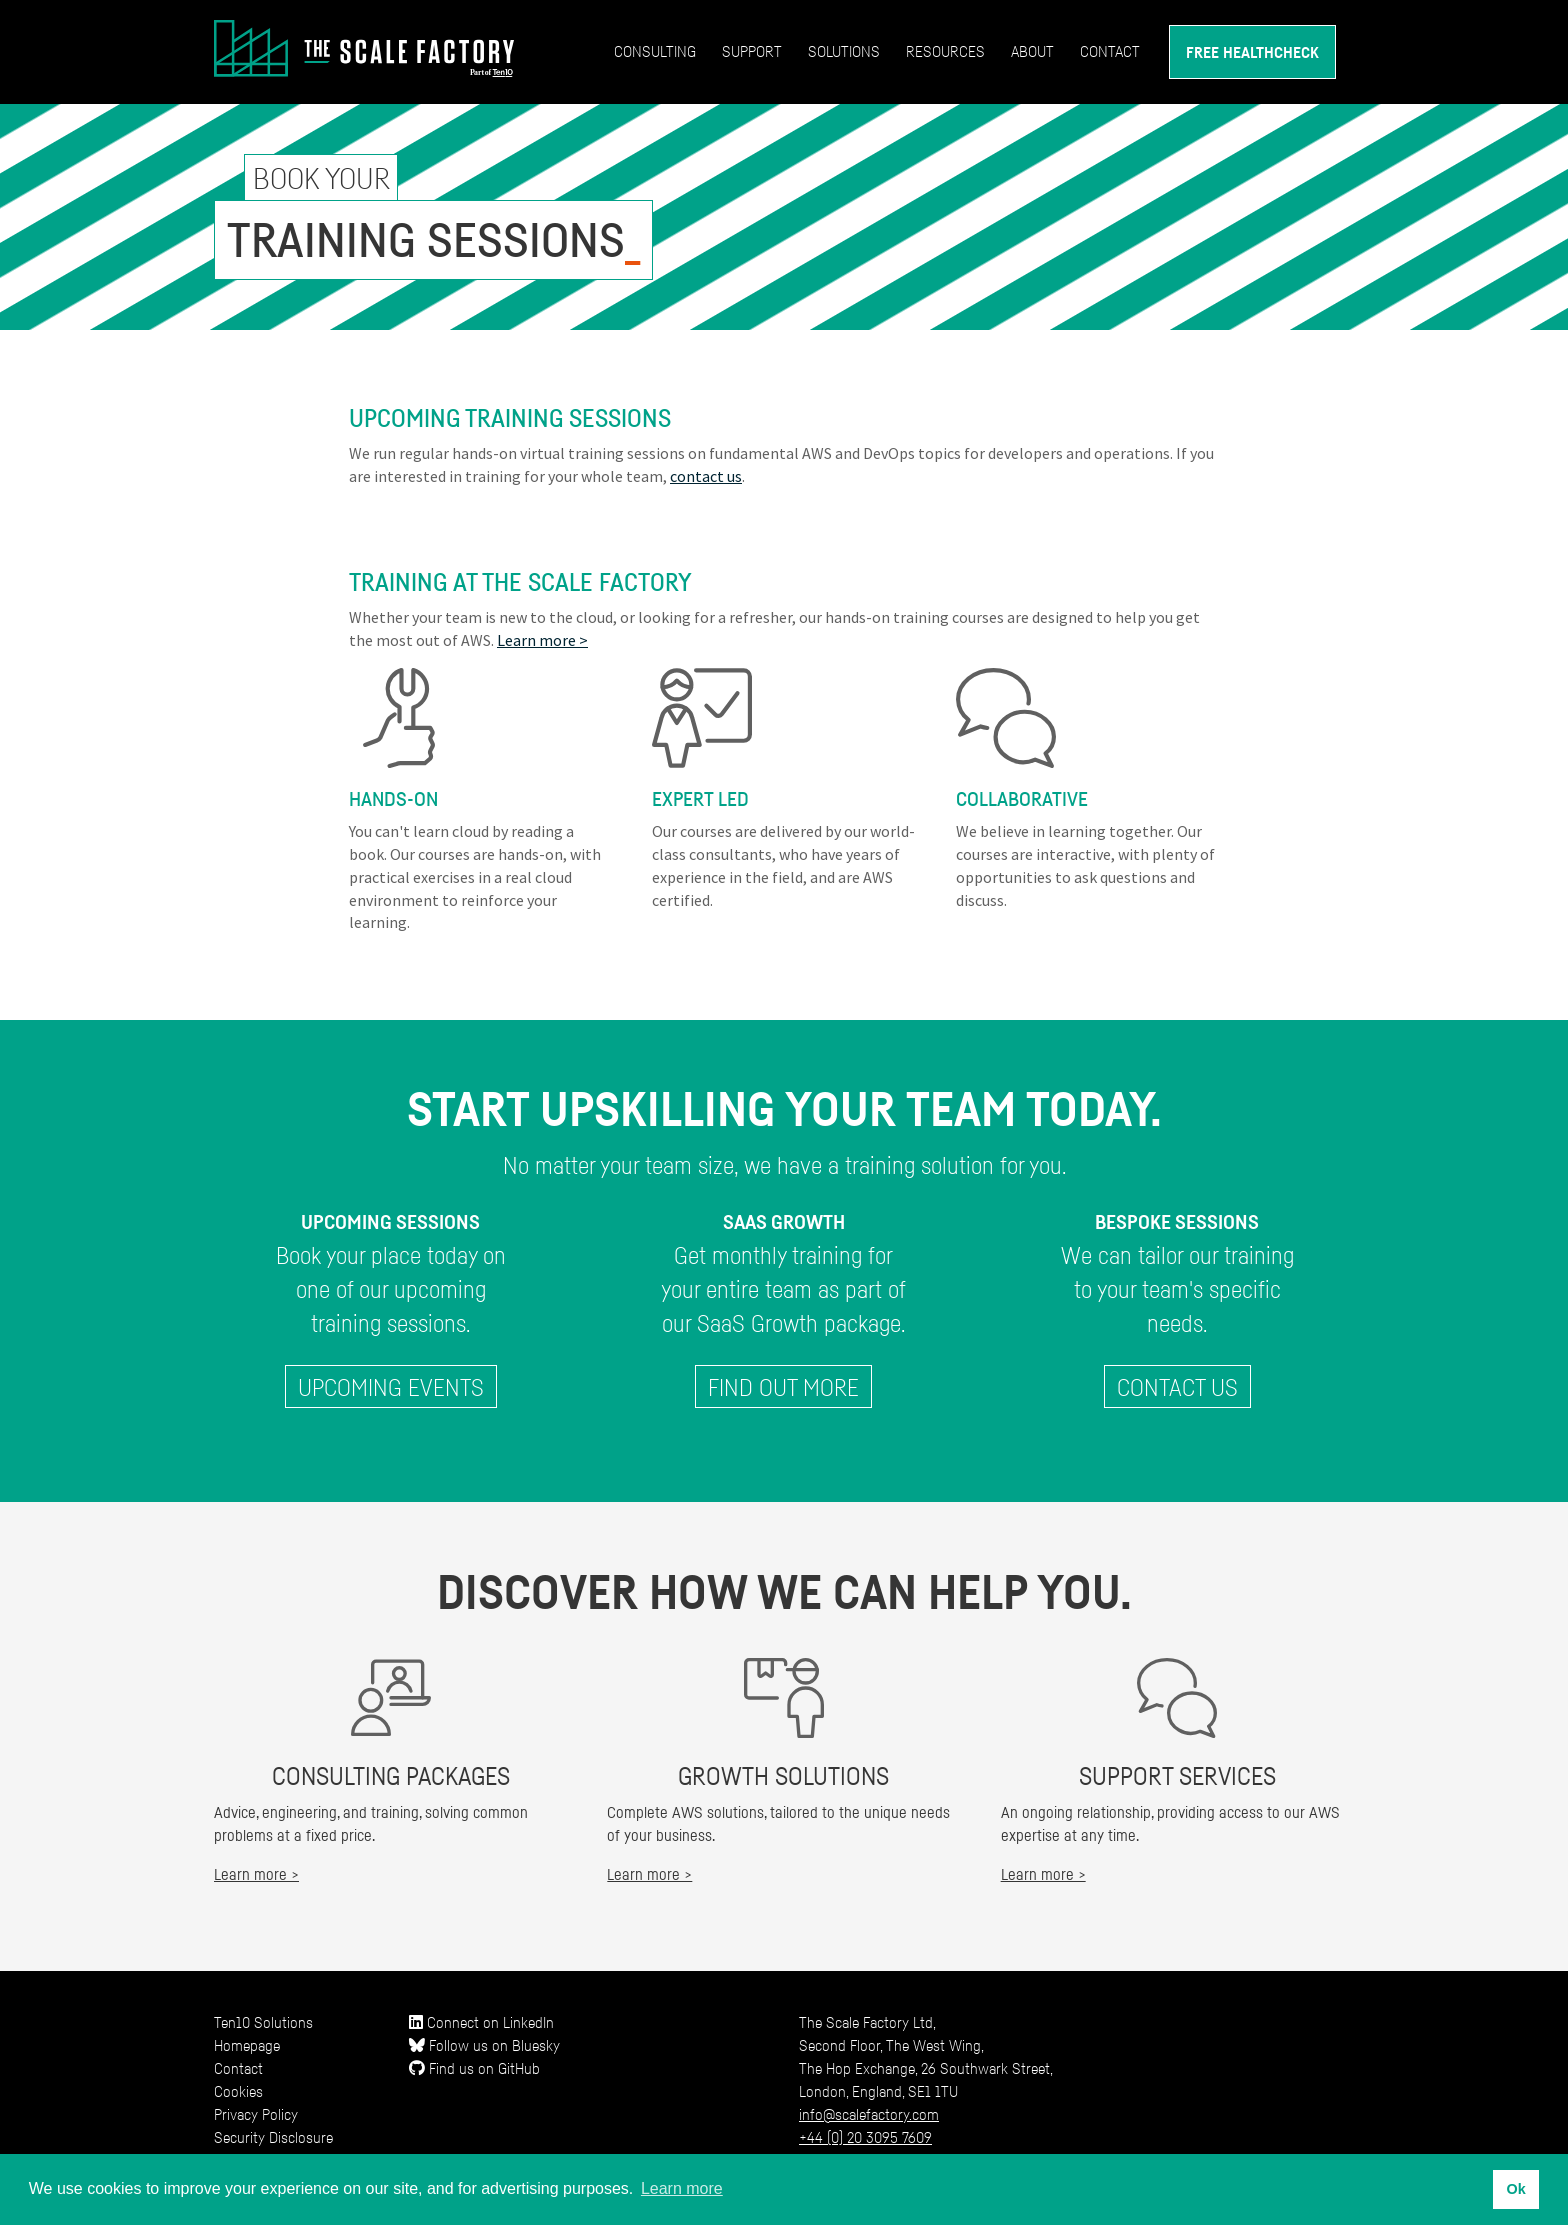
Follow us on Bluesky (484, 2045)
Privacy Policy (256, 2114)
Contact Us (1177, 1387)
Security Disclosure (273, 2137)
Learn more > (542, 640)
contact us (706, 476)
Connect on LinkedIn (481, 2022)
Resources (945, 51)
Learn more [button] (682, 2188)
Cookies (238, 2091)
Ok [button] (1515, 2189)
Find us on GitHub (474, 2068)
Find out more (783, 1387)
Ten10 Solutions (263, 2022)
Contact (1110, 51)
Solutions (844, 51)
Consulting (655, 51)
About (1032, 51)
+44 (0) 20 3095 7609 (865, 2137)
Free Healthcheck (1252, 52)
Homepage (247, 2045)
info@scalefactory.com (869, 2114)
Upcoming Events (391, 1387)
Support (752, 51)
